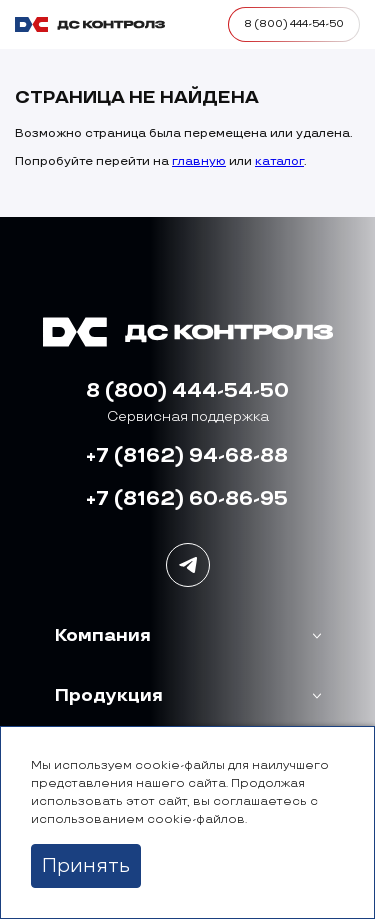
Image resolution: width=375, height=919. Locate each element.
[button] (188, 636)
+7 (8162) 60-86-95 (187, 499)
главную (199, 161)
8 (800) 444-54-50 (187, 391)
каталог (279, 161)
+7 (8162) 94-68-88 (187, 456)
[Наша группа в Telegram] (188, 565)
